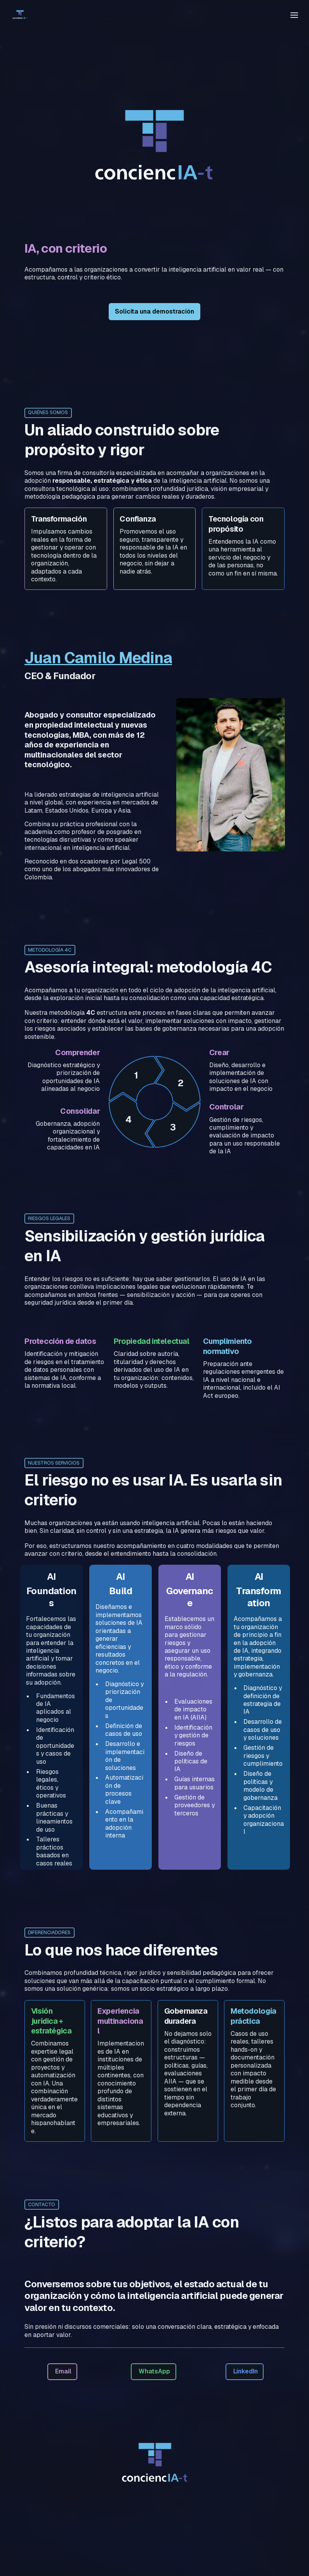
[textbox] (154, 14)
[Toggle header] (294, 14)
